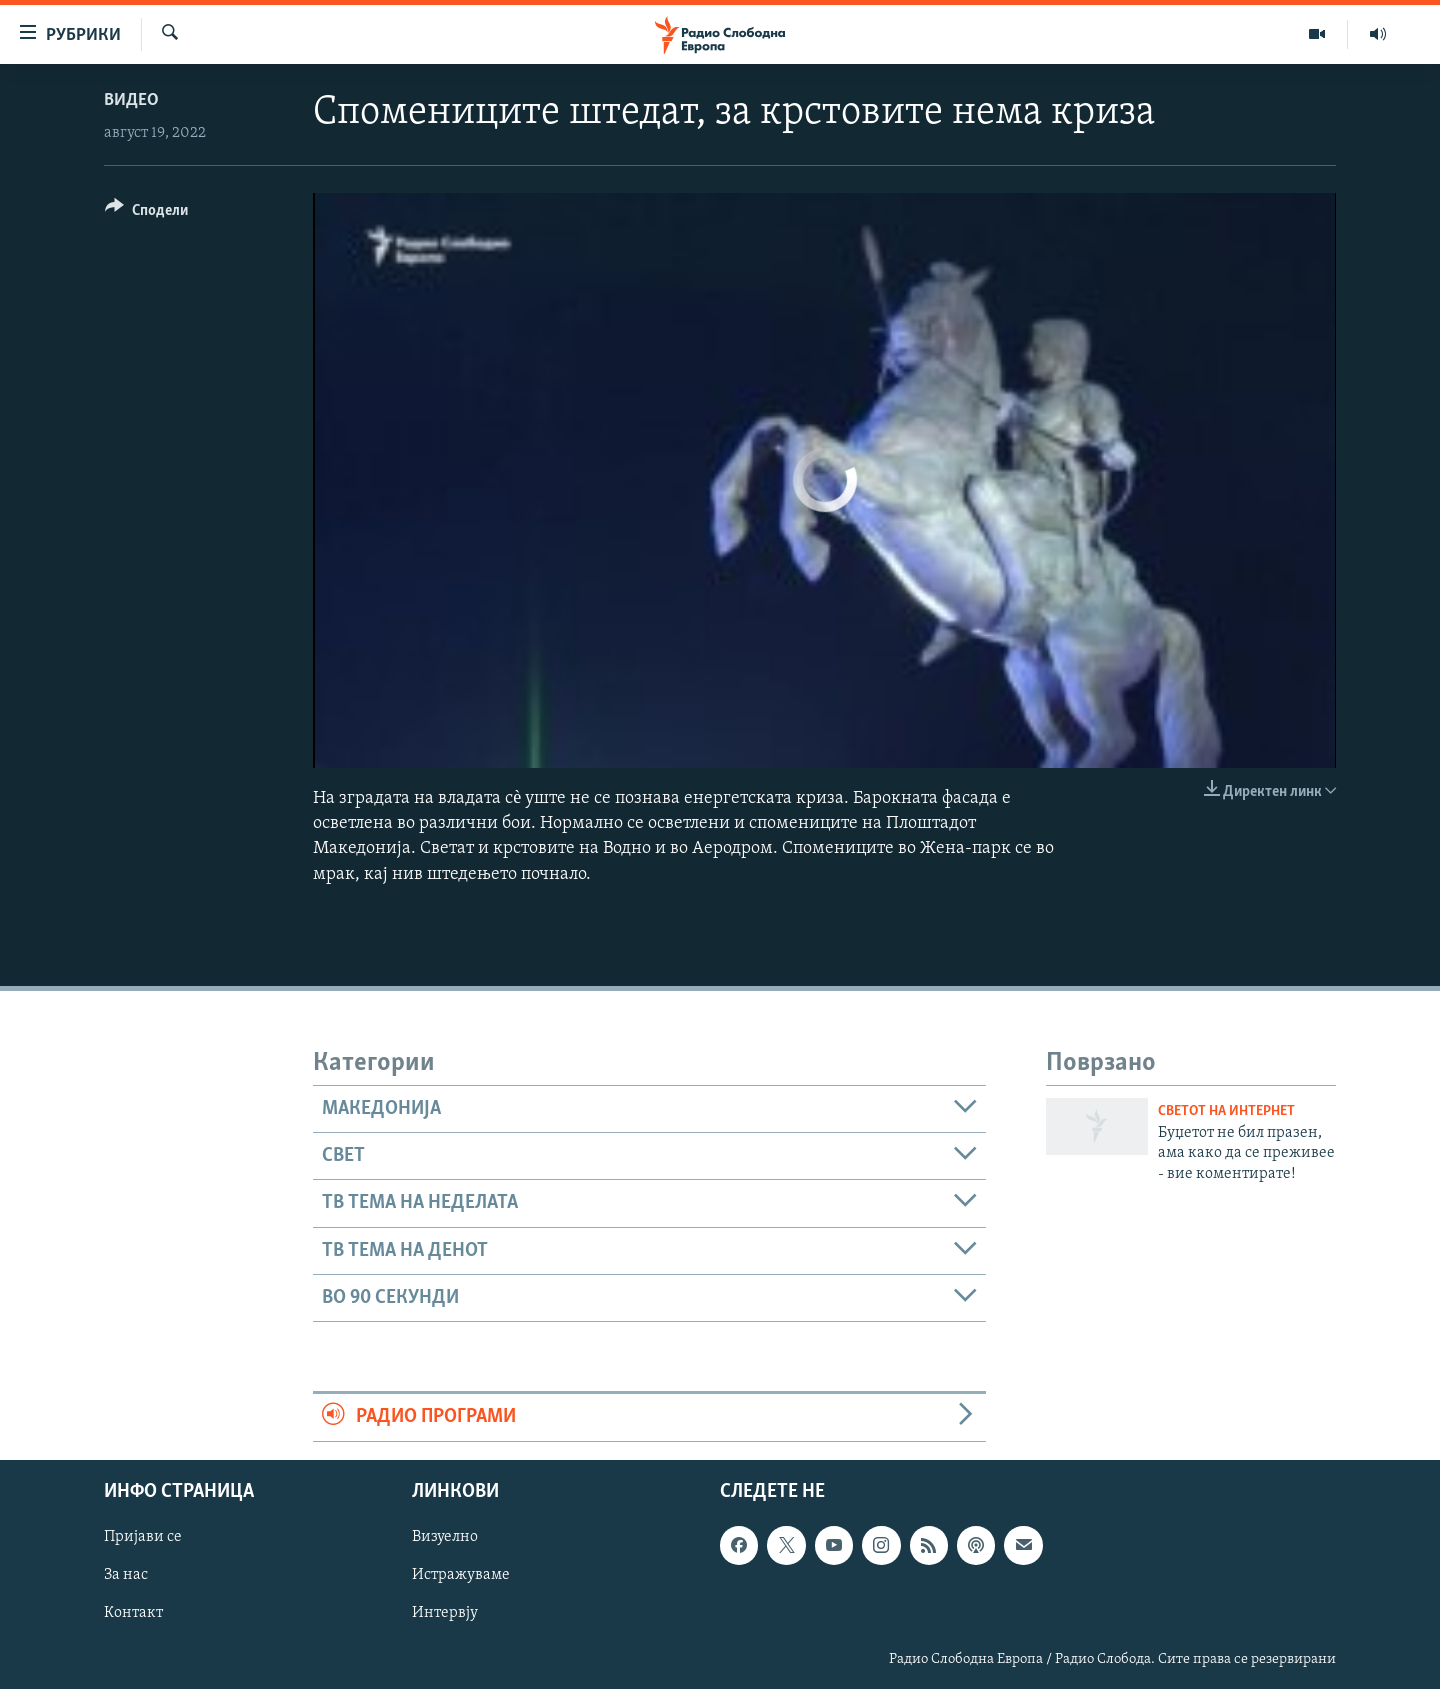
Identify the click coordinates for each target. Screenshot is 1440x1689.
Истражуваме (461, 1575)
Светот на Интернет (1226, 1111)
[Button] (146, 213)
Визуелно (445, 1537)
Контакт (133, 1613)
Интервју (445, 1613)
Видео (131, 100)
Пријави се (143, 1537)
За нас (126, 1575)
